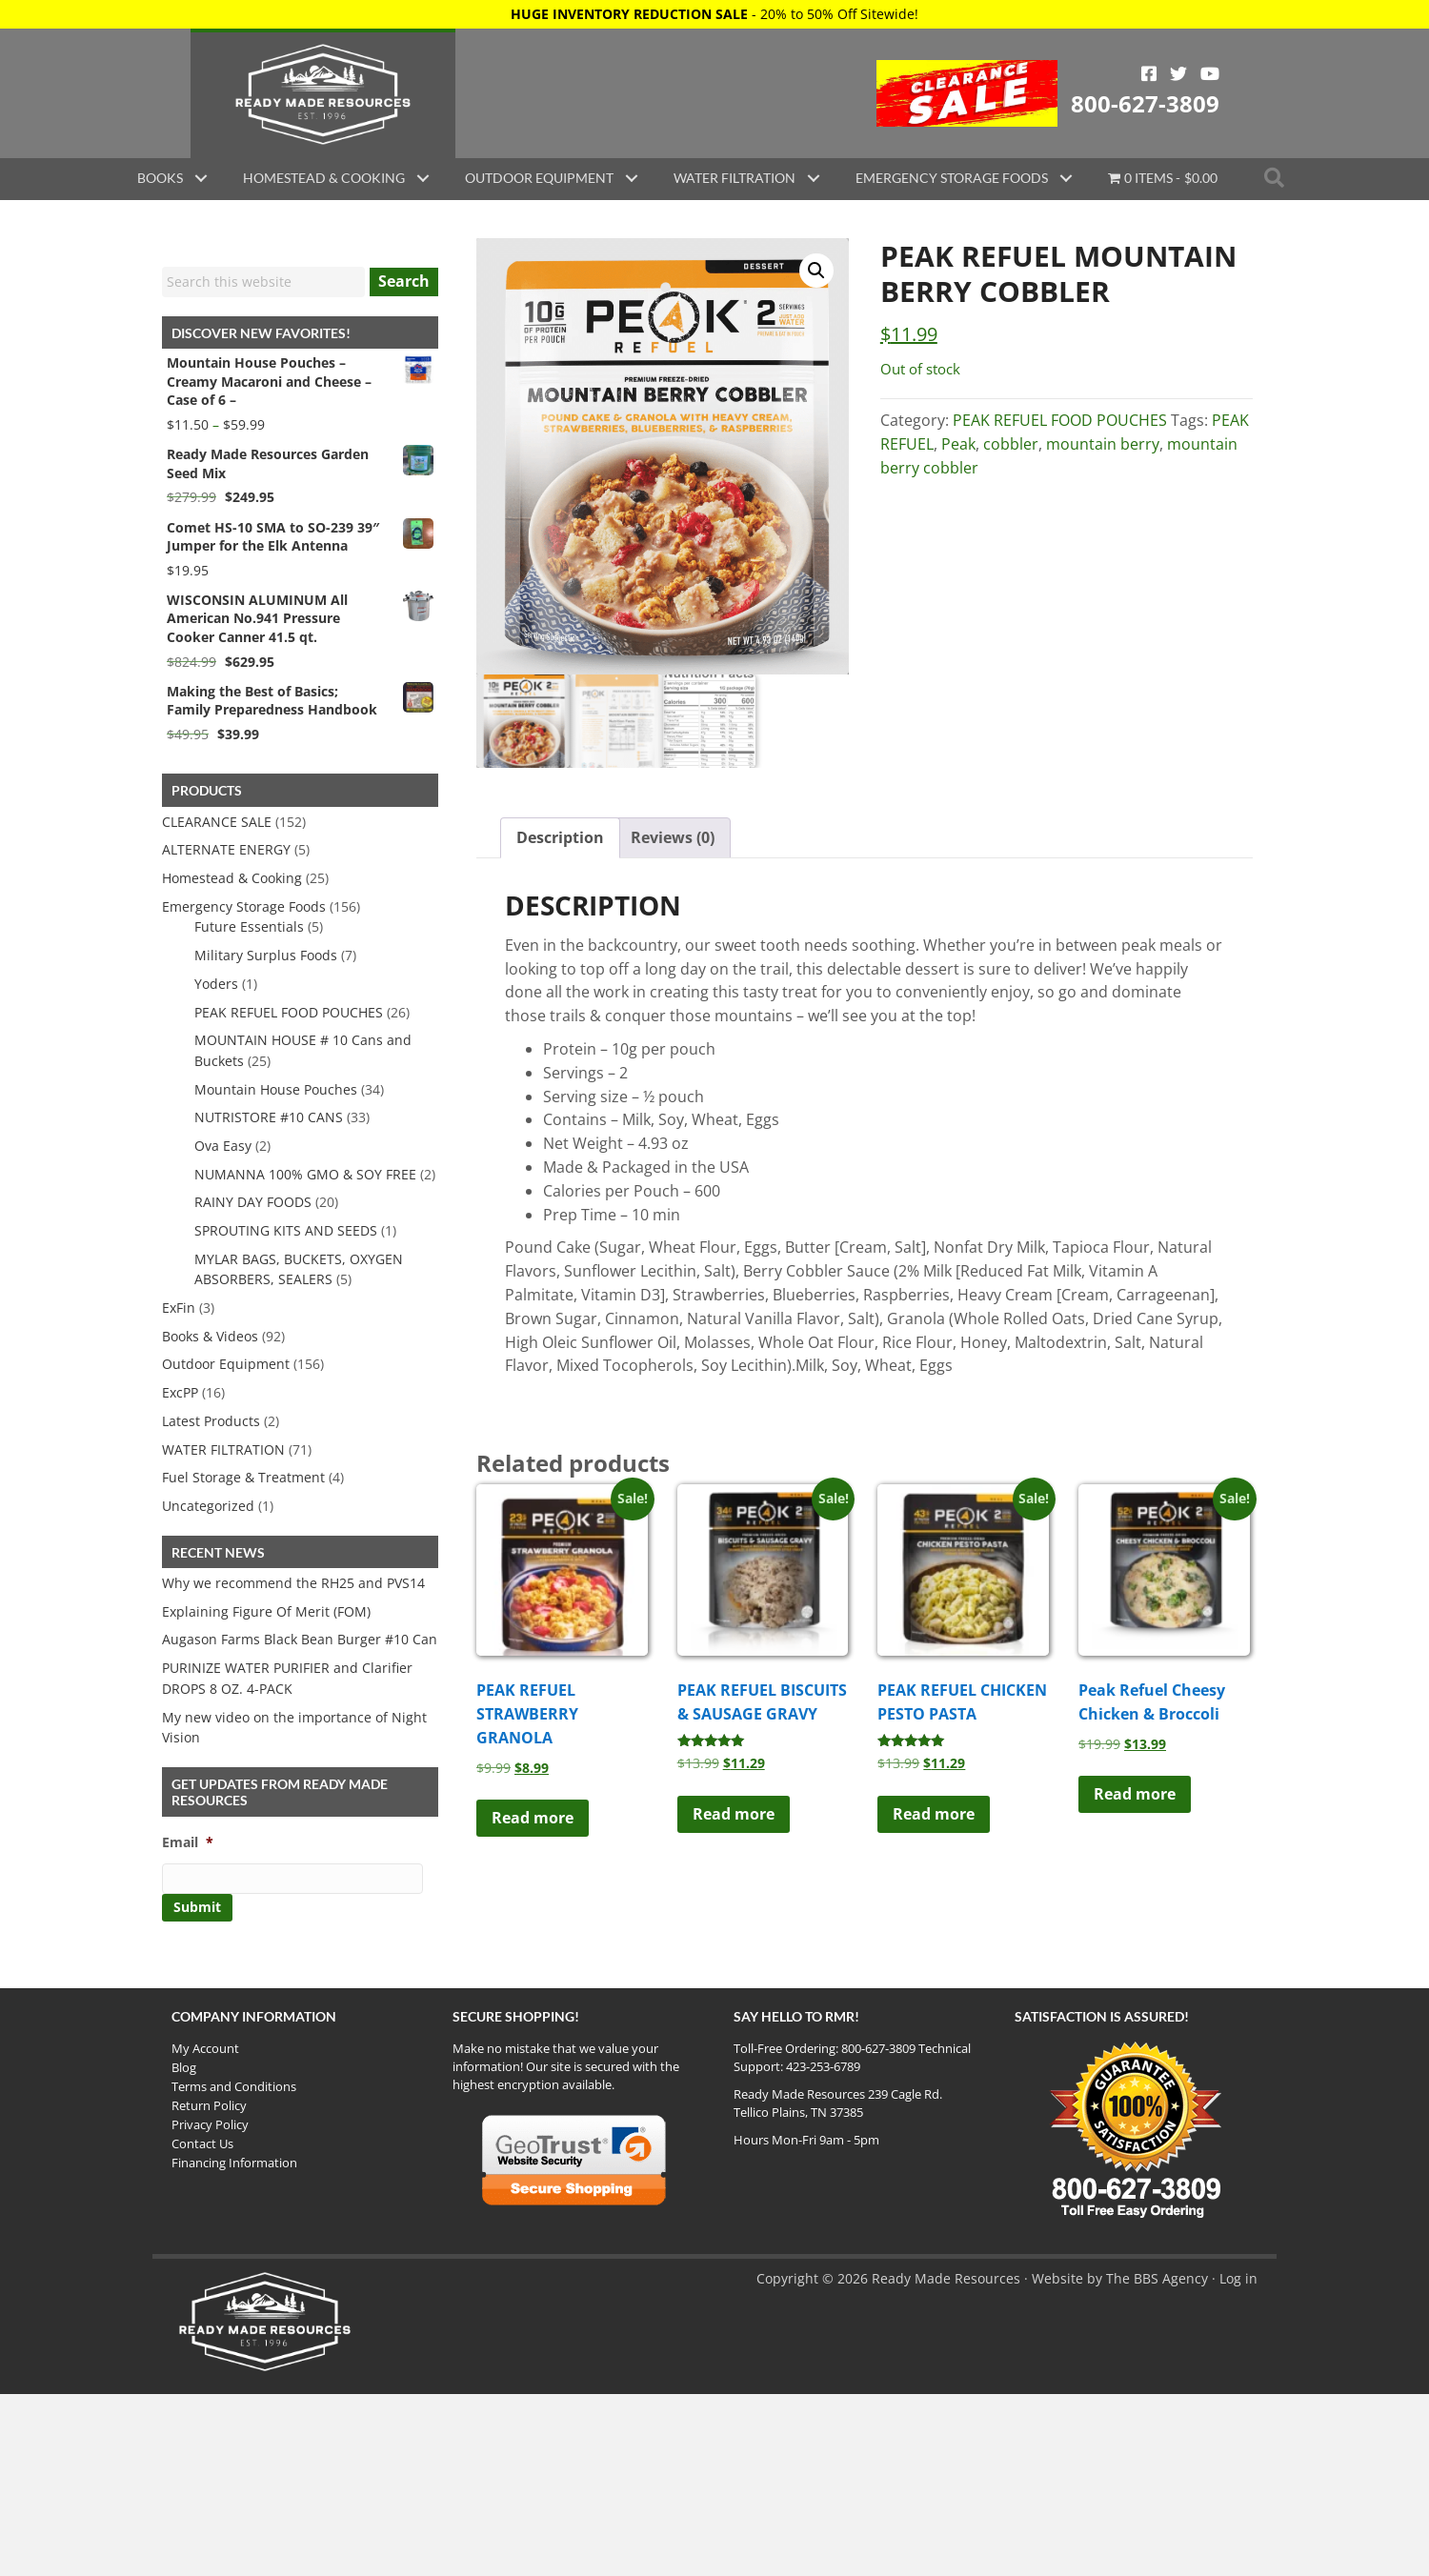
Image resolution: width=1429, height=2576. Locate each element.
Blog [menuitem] (183, 2067)
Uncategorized (208, 1506)
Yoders (216, 984)
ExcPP (180, 1392)
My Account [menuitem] (205, 2048)
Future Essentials (249, 926)
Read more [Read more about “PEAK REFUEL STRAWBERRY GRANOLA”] (533, 1818)
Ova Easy (223, 1146)
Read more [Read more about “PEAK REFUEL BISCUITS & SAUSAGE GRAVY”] (734, 1813)
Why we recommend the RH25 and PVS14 (293, 1583)
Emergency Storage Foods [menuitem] (951, 178)
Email (187, 1842)
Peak (958, 443)
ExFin (178, 1307)
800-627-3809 (1145, 103)
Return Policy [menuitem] (209, 2105)
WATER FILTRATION (223, 1449)
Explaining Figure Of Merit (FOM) (266, 1611)
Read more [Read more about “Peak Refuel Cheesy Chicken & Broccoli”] (1135, 1794)
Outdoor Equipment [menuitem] (539, 178)
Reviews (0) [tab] (672, 837)
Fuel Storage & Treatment (243, 1477)
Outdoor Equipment (226, 1364)
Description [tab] (560, 837)
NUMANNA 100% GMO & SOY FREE (305, 1174)
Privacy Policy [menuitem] (210, 2124)
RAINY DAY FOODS (253, 1202)
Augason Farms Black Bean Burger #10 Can (299, 1639)
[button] (201, 178)
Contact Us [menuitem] (202, 2143)
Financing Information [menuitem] (234, 2162)
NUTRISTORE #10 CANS (268, 1117)
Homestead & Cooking (232, 878)
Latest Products (211, 1421)
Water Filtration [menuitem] (734, 178)
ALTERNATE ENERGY (226, 849)
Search (404, 281)
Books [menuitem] (160, 178)
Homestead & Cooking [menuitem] (324, 178)
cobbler (1010, 443)
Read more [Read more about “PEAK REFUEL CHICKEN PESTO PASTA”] (934, 1813)
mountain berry (1102, 443)
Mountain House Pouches (275, 1089)
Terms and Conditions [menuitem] (233, 2086)
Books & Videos (210, 1336)
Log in (1238, 2278)
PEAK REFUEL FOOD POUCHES (1060, 420)
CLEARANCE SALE (217, 822)
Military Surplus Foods (265, 955)
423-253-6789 (823, 2066)
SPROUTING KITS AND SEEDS (285, 1230)
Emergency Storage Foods (244, 906)
